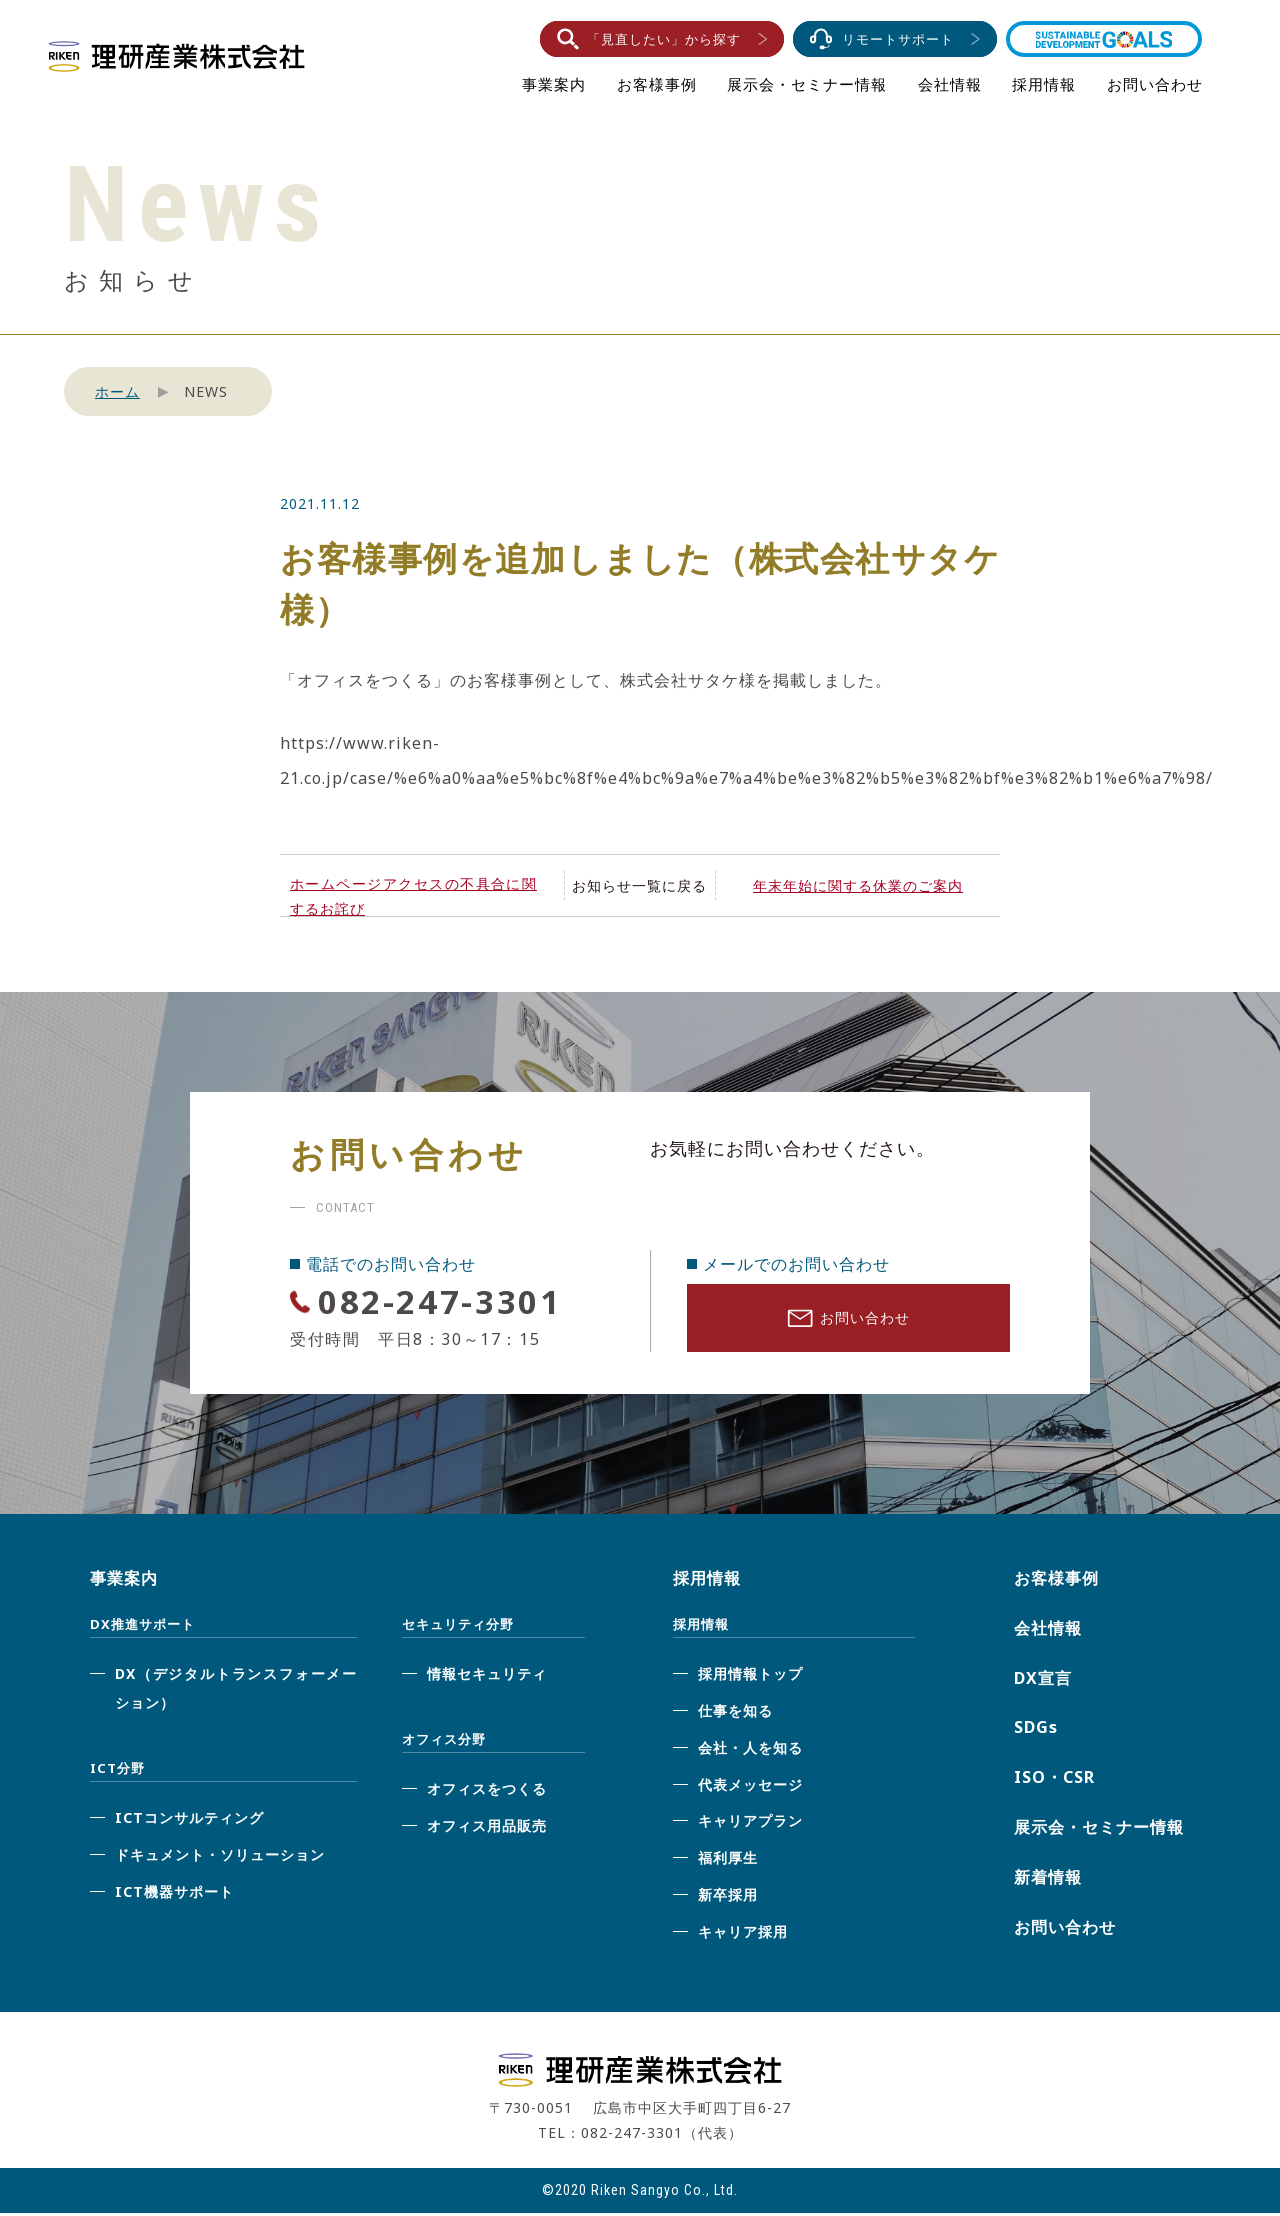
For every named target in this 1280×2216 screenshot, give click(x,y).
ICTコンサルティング (189, 1821)
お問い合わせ (1155, 84)
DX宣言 (1043, 1681)
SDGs (1036, 1731)
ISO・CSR (1054, 1781)
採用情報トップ (750, 1677)
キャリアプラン (750, 1824)
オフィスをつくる (487, 1792)
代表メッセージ (750, 1787)
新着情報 (1048, 1880)
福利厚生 (728, 1861)
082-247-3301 (451, 1300)
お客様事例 (657, 84)
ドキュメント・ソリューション (220, 1858)
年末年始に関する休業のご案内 (858, 885)
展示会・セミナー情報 (807, 84)
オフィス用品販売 (487, 1829)
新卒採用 (728, 1898)
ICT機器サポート (174, 1894)
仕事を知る (735, 1714)
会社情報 (950, 84)
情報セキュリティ (487, 1677)
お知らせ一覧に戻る (639, 885)
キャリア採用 (743, 1934)
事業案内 (554, 84)
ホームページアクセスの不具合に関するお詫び (413, 896)
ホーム (117, 391)
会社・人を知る (750, 1750)
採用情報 (1044, 84)
